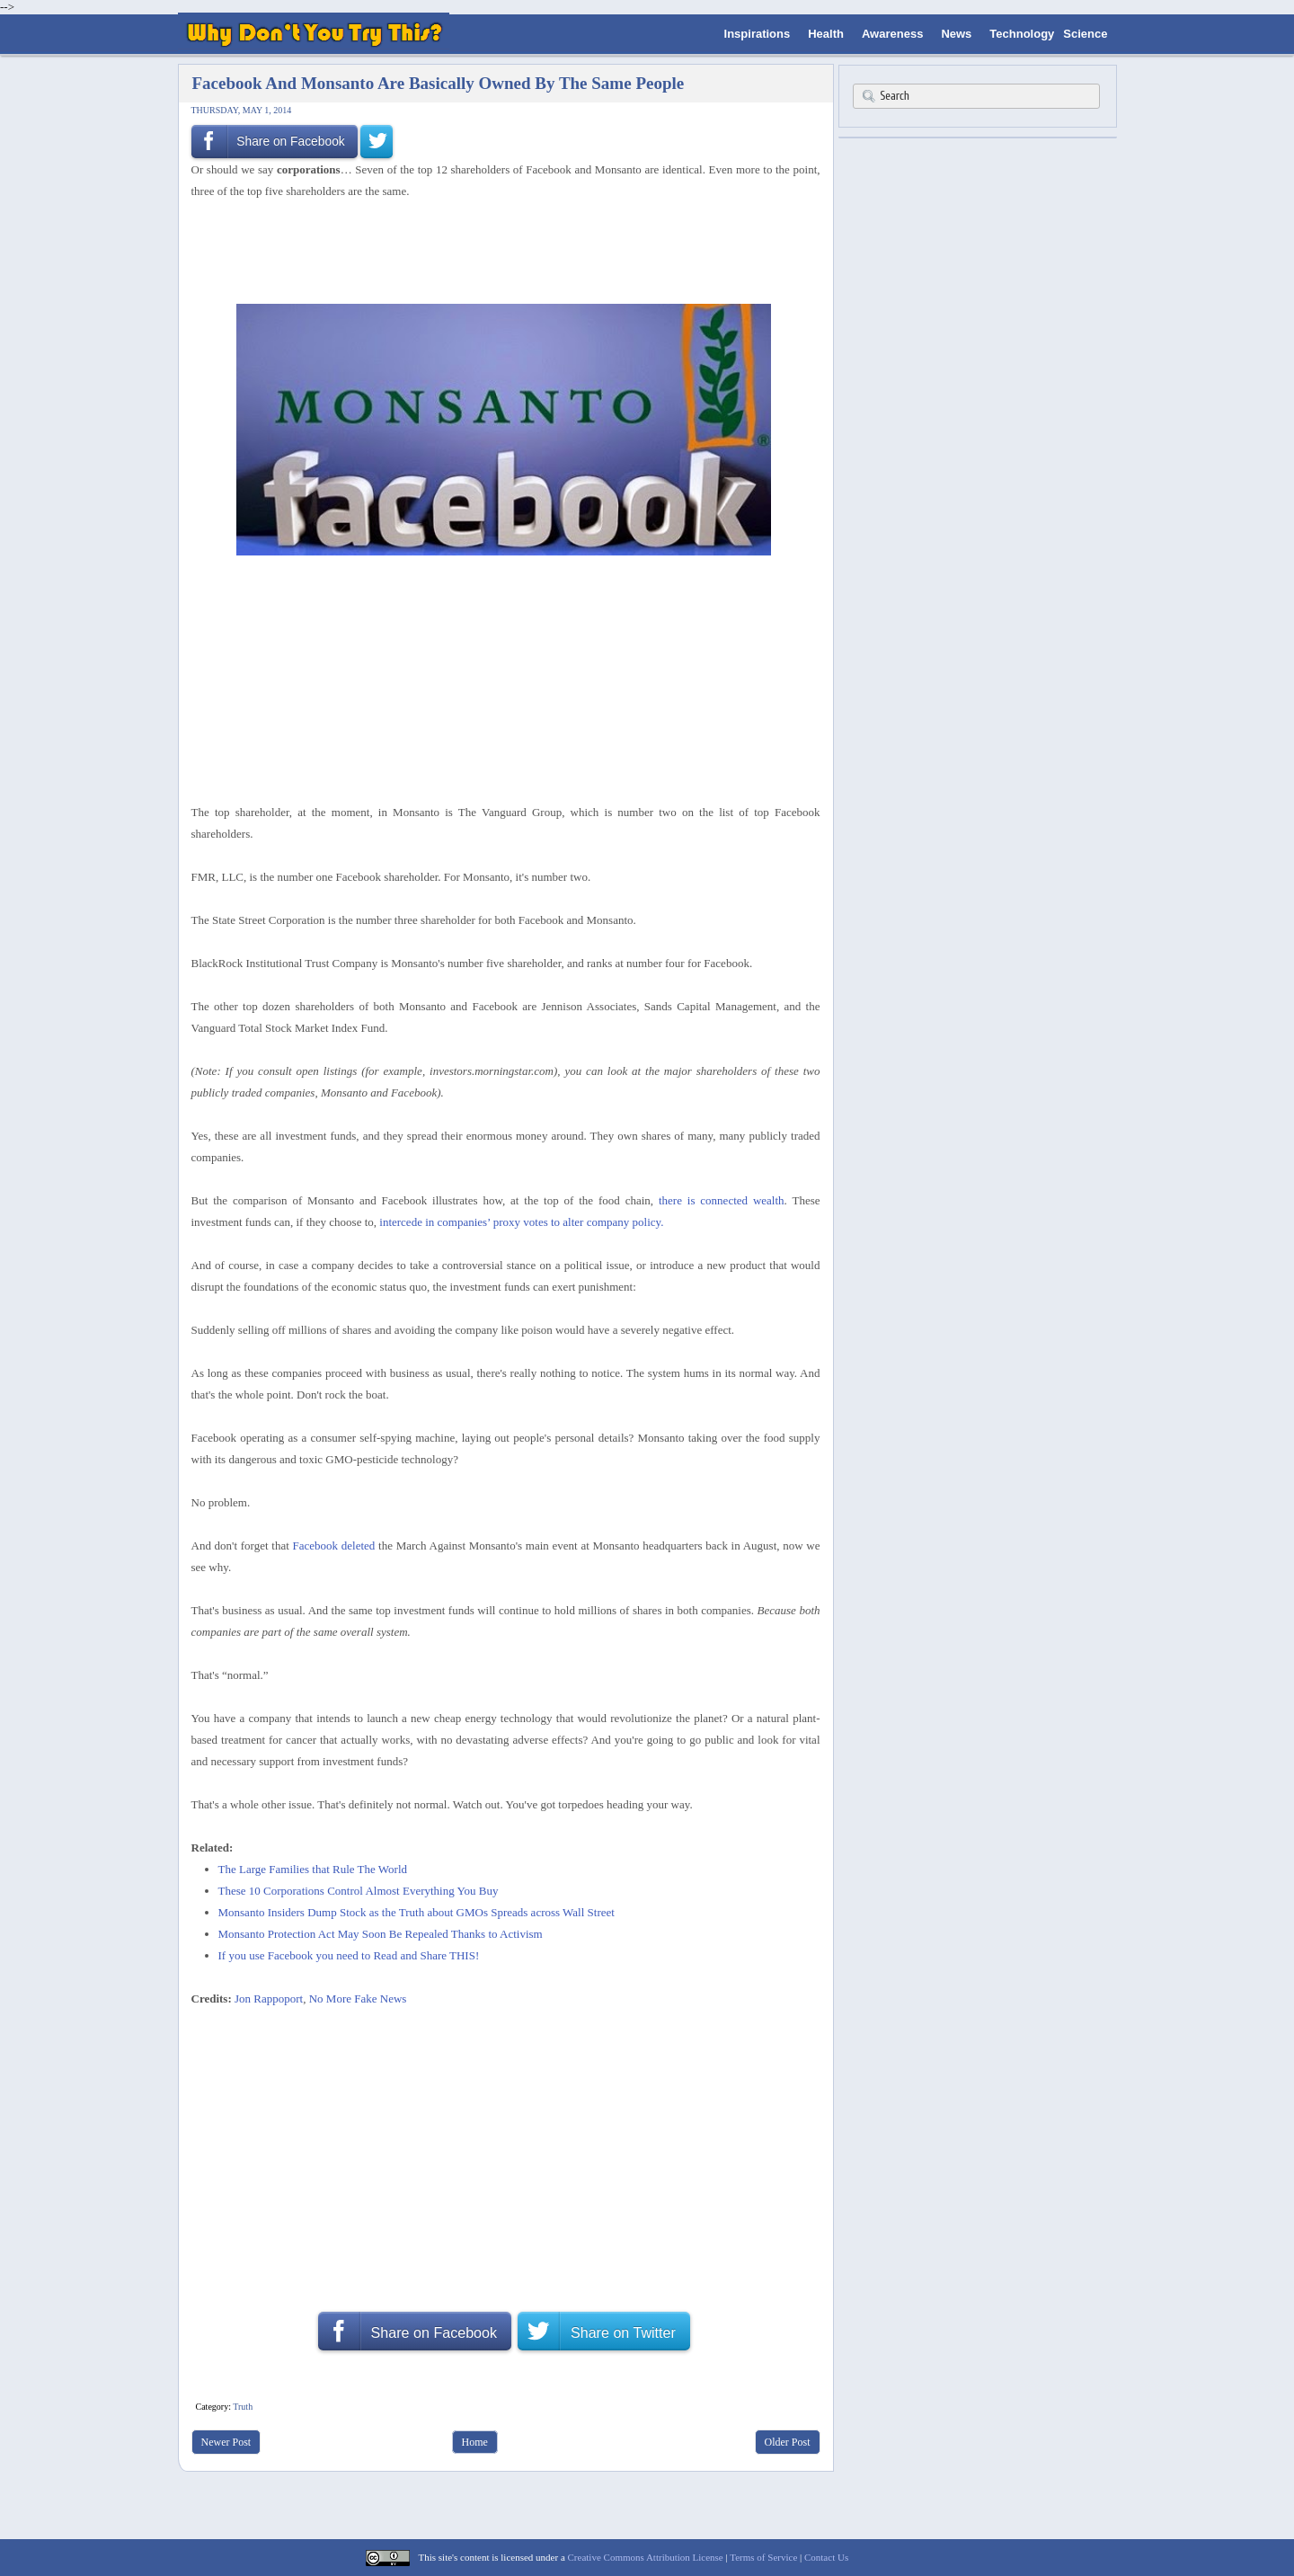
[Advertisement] (500, 249)
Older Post (788, 2442)
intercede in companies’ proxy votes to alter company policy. (521, 1222)
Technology (1021, 33)
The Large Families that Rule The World (313, 1869)
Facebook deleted (334, 1545)
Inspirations (757, 33)
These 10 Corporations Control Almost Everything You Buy (358, 1890)
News (956, 33)
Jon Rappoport (269, 1998)
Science (1085, 33)
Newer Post (226, 2442)
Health (826, 33)
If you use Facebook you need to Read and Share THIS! (349, 1955)
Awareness (892, 33)
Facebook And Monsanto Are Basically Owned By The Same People (438, 83)
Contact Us (826, 2557)
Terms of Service (763, 2557)
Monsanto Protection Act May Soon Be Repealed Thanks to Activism (380, 1934)
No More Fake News (358, 1998)
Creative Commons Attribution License (645, 2557)
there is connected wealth (721, 1200)
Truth (243, 2407)
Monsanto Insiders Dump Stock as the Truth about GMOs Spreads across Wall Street (416, 1912)
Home (475, 2442)
